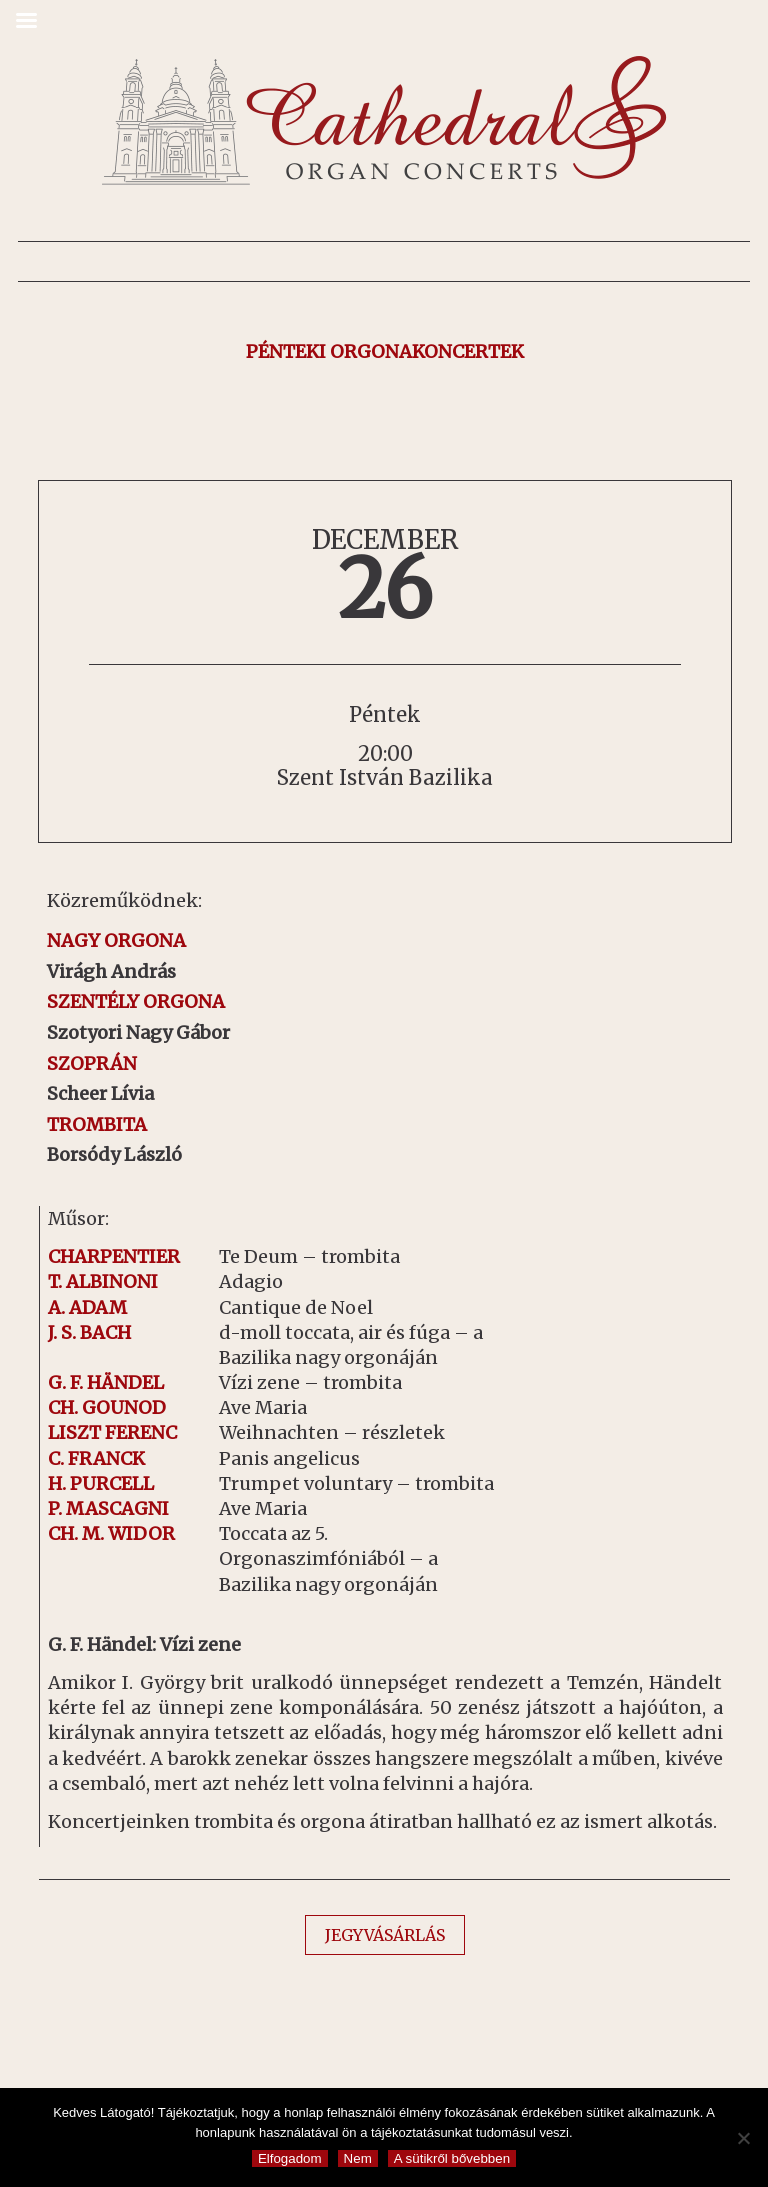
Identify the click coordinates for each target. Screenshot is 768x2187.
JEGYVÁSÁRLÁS (385, 1935)
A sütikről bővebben (452, 2158)
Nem (358, 2158)
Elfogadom (290, 2158)
